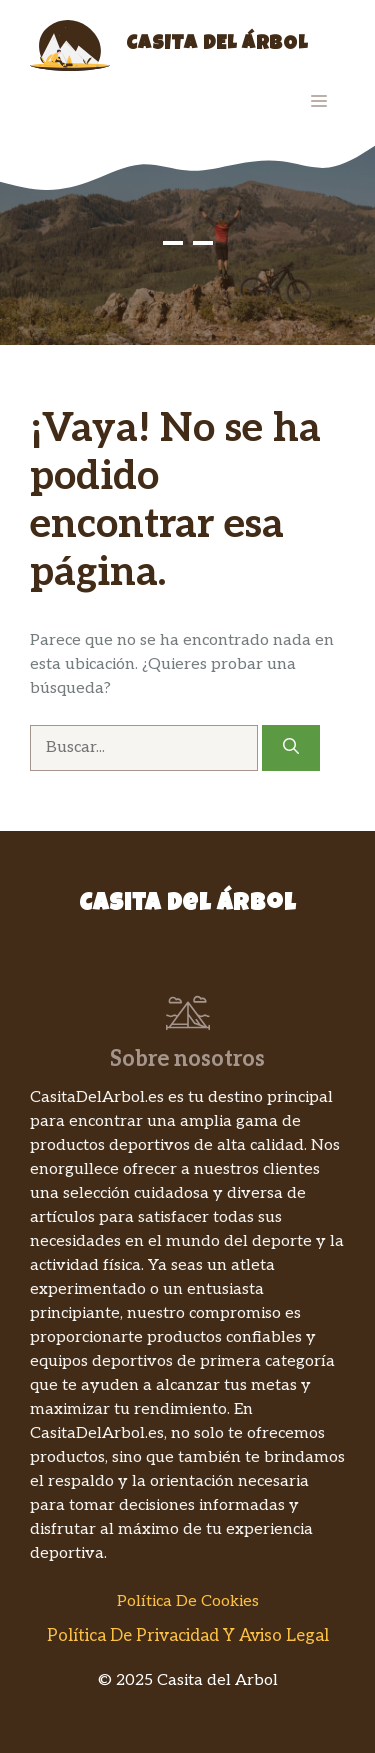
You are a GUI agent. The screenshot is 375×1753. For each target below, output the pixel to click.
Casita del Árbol (217, 45)
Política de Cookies (188, 1601)
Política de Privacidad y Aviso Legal (188, 1636)
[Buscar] (291, 748)
